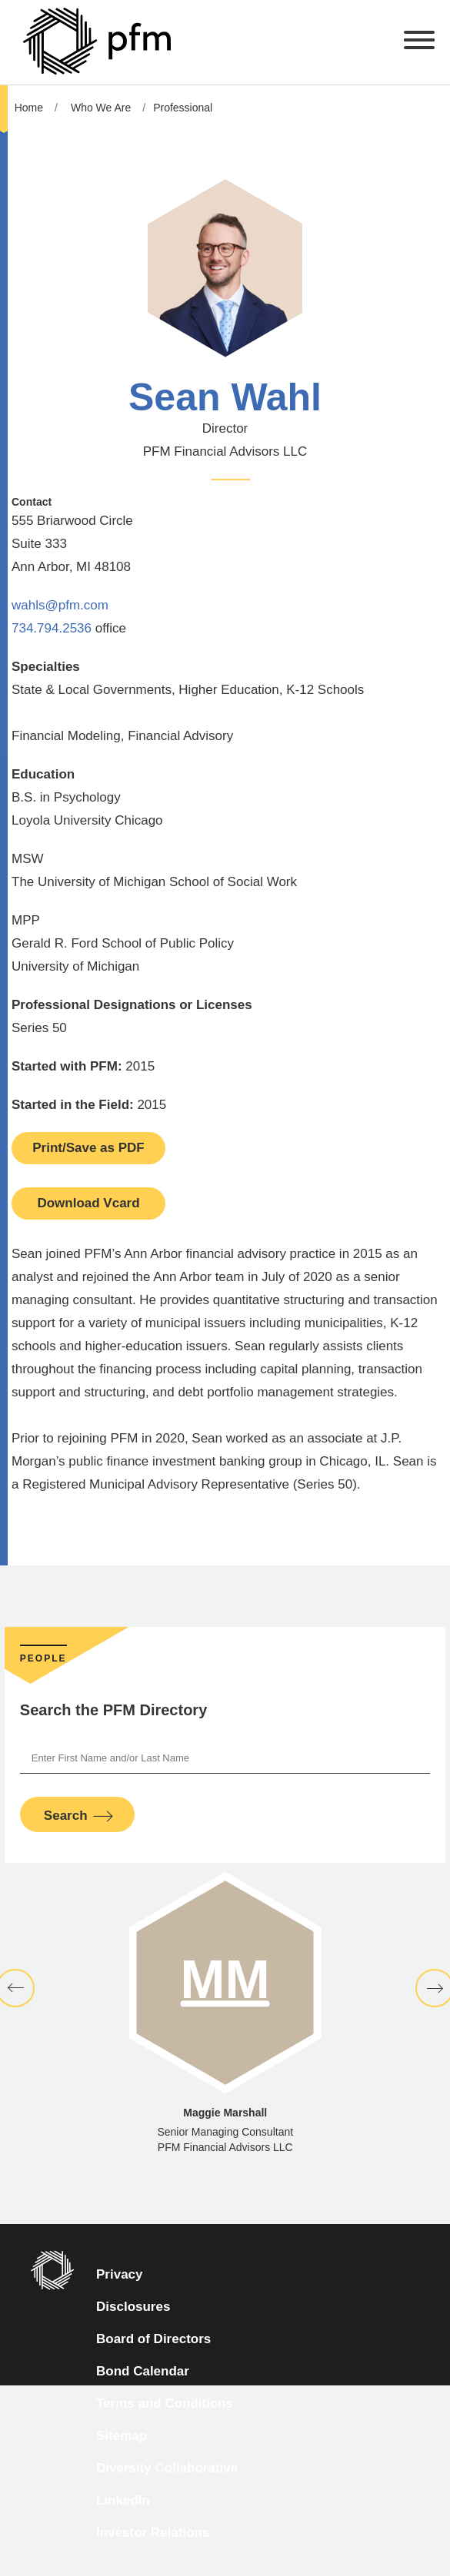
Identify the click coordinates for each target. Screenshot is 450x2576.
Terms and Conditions (164, 2403)
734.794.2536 (52, 628)
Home (29, 107)
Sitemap (121, 2435)
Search (66, 1815)
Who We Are (101, 107)
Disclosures (133, 2306)
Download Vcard (88, 1203)
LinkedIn (123, 2500)
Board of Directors (153, 2339)
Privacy (119, 2274)
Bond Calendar (142, 2371)
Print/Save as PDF (88, 1147)
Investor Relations (152, 2532)
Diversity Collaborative (167, 2468)
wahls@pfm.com (60, 605)
